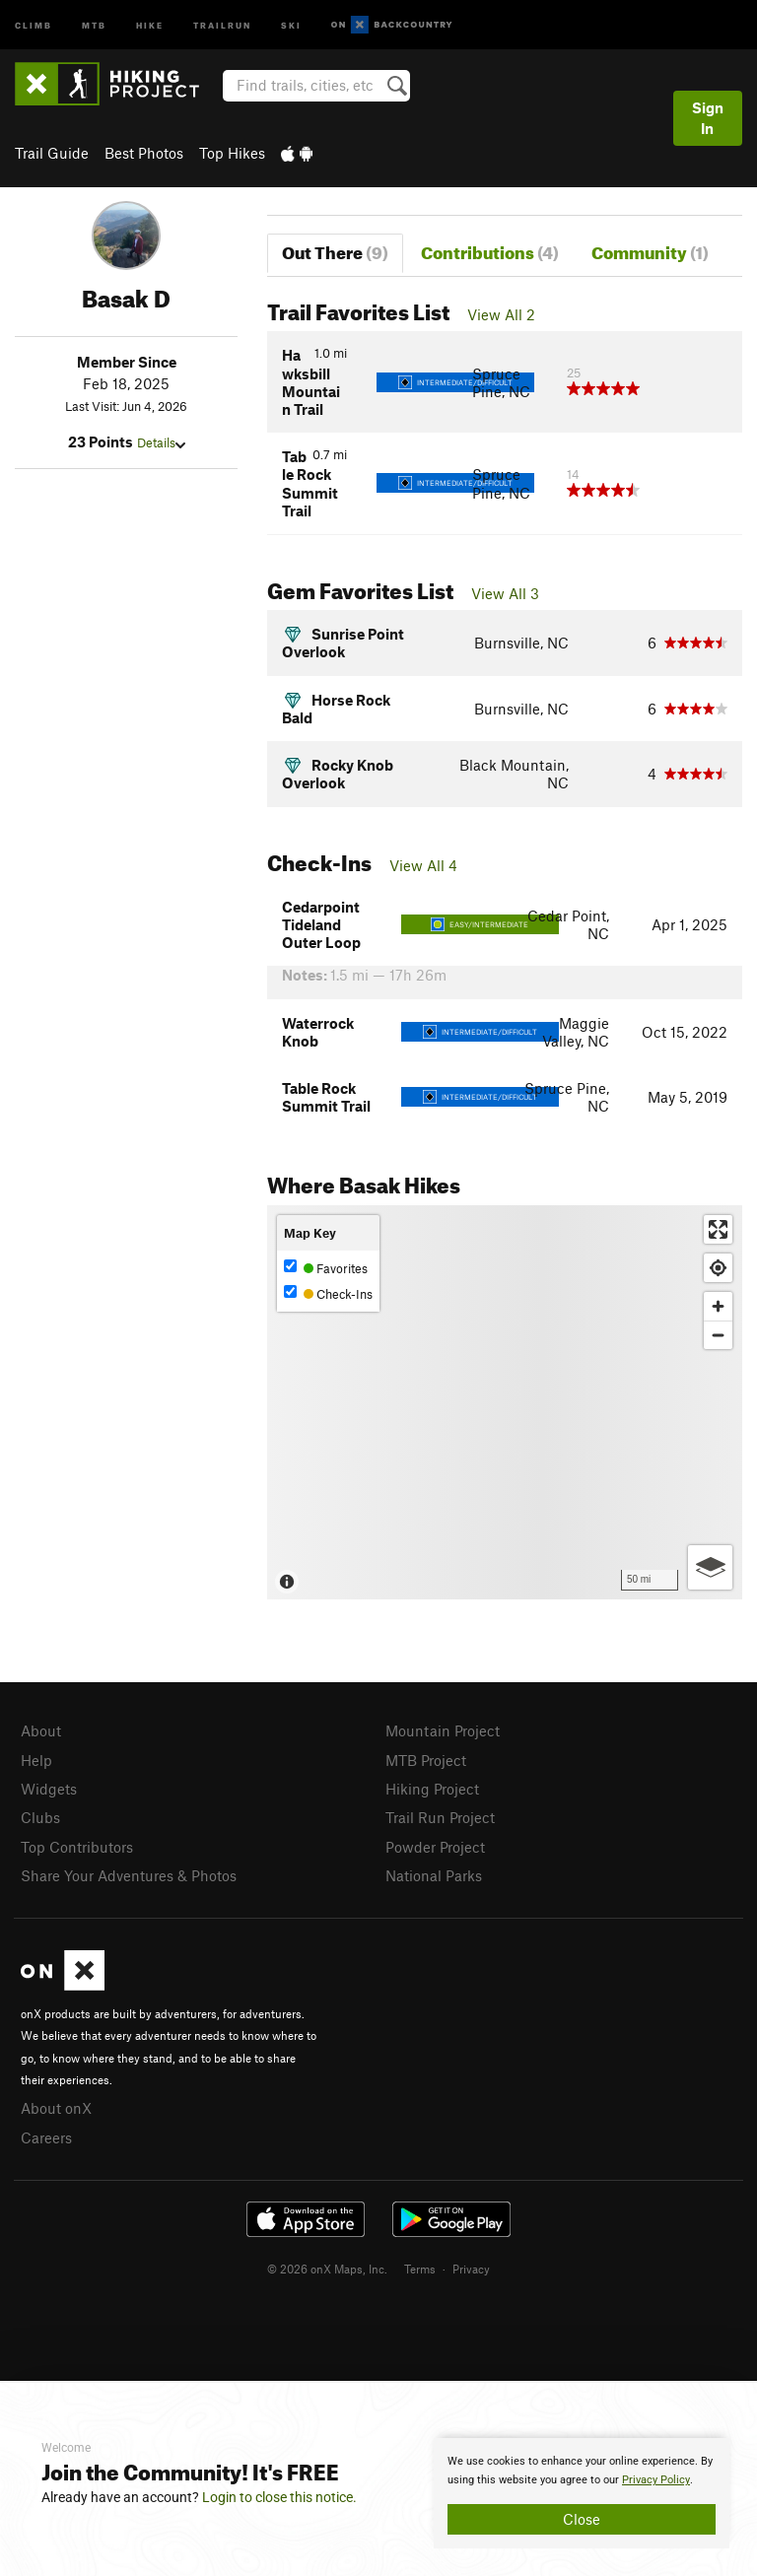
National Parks (433, 1875)
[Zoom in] (718, 1306)
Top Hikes (232, 153)
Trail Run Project (440, 1817)
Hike (150, 24)
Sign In (707, 118)
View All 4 (423, 865)
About (41, 1730)
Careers (46, 2137)
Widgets (49, 1788)
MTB (94, 24)
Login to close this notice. (279, 2497)
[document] (581, 2493)
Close (581, 2519)
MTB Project (425, 1760)
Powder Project (435, 1847)
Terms (420, 2268)
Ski (291, 24)
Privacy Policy (656, 2480)
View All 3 (505, 593)
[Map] (504, 1402)
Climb (33, 24)
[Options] (710, 1567)
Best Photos (143, 153)
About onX (56, 2108)
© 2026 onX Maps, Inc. (327, 2268)
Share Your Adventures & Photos (129, 1875)
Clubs (40, 1817)
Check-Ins (328, 1293)
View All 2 (501, 314)
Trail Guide (52, 153)
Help (36, 1760)
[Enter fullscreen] (718, 1229)
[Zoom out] (718, 1335)
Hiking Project (432, 1788)
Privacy (471, 2268)
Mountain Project (442, 1730)
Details (161, 442)
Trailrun (222, 24)
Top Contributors (77, 1847)
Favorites (326, 1267)
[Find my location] (718, 1268)
